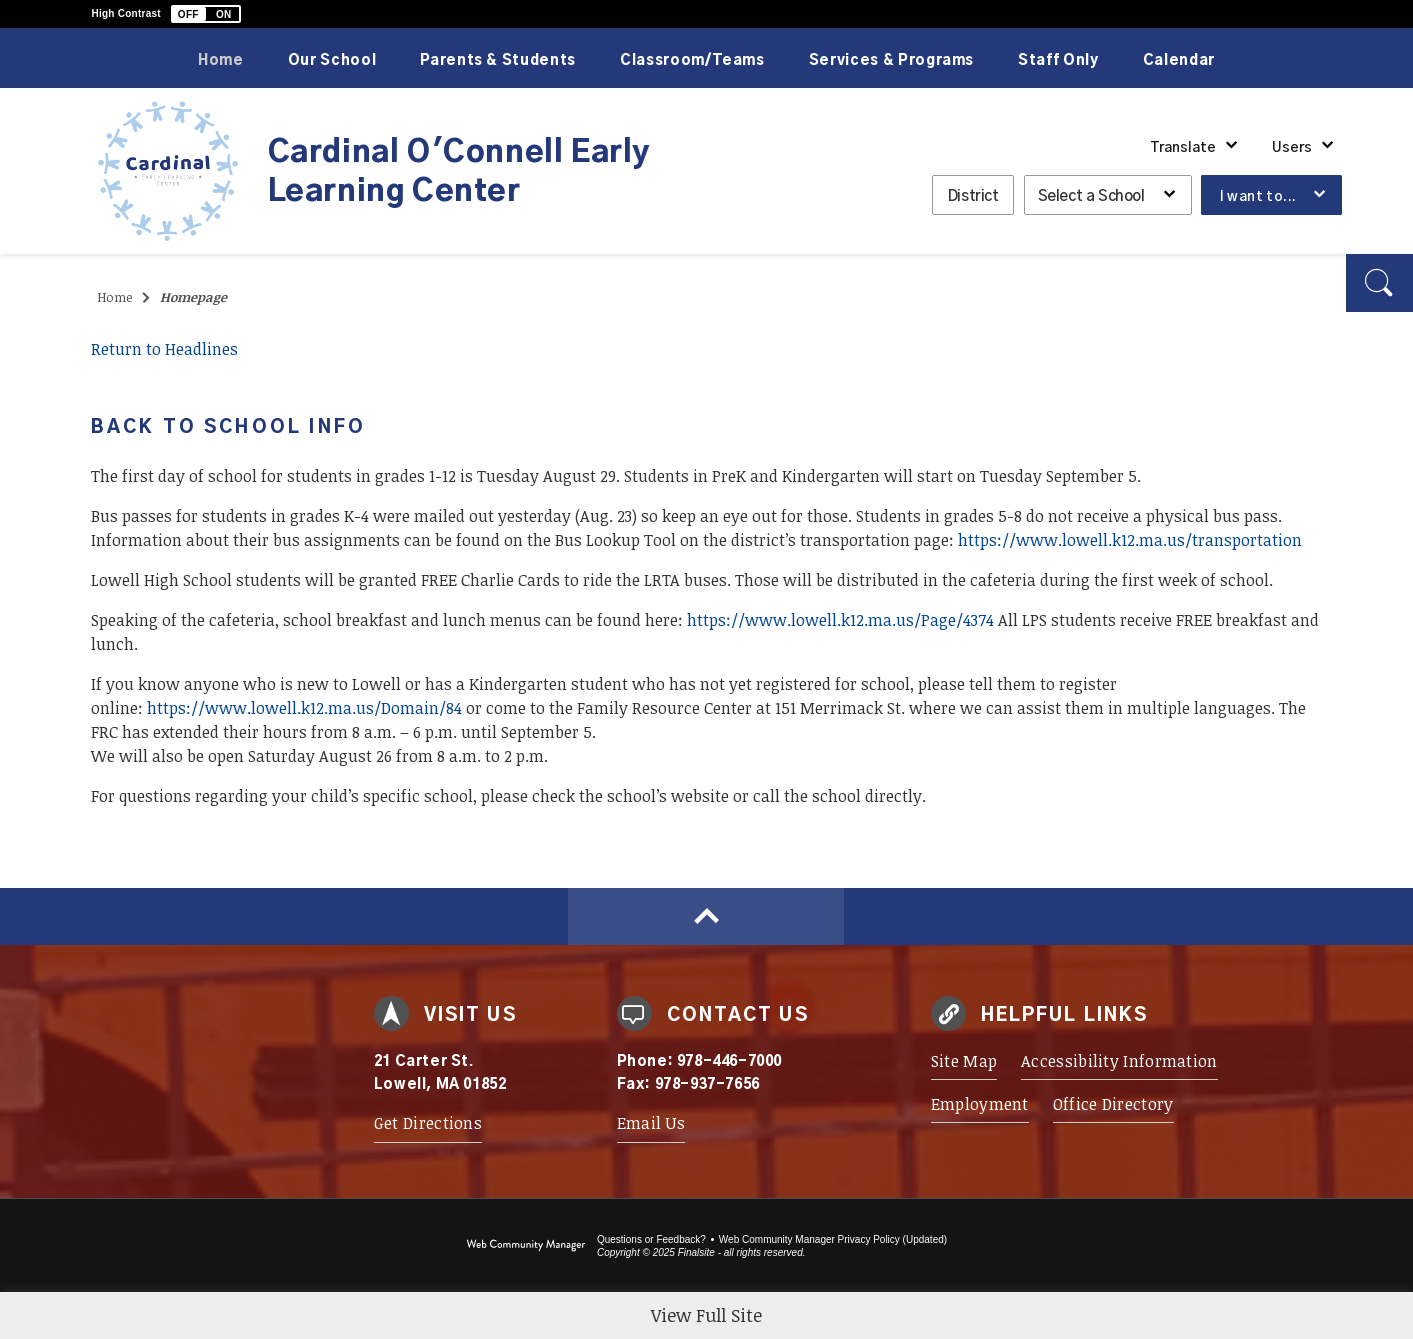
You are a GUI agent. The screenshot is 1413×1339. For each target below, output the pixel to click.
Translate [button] (1183, 148)
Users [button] (1292, 148)
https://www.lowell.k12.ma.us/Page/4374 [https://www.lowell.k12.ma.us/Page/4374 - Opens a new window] (840, 620)
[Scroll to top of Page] (706, 916)
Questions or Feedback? (651, 1239)
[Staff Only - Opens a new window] (1058, 58)
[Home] (221, 58)
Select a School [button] (1091, 196)
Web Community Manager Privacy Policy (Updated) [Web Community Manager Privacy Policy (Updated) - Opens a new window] (833, 1239)
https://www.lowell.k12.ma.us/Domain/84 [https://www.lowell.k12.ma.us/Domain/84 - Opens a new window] (304, 708)
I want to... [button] (1258, 197)
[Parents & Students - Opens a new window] (498, 58)
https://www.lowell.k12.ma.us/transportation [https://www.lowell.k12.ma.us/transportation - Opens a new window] (1130, 540)
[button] (206, 14)
